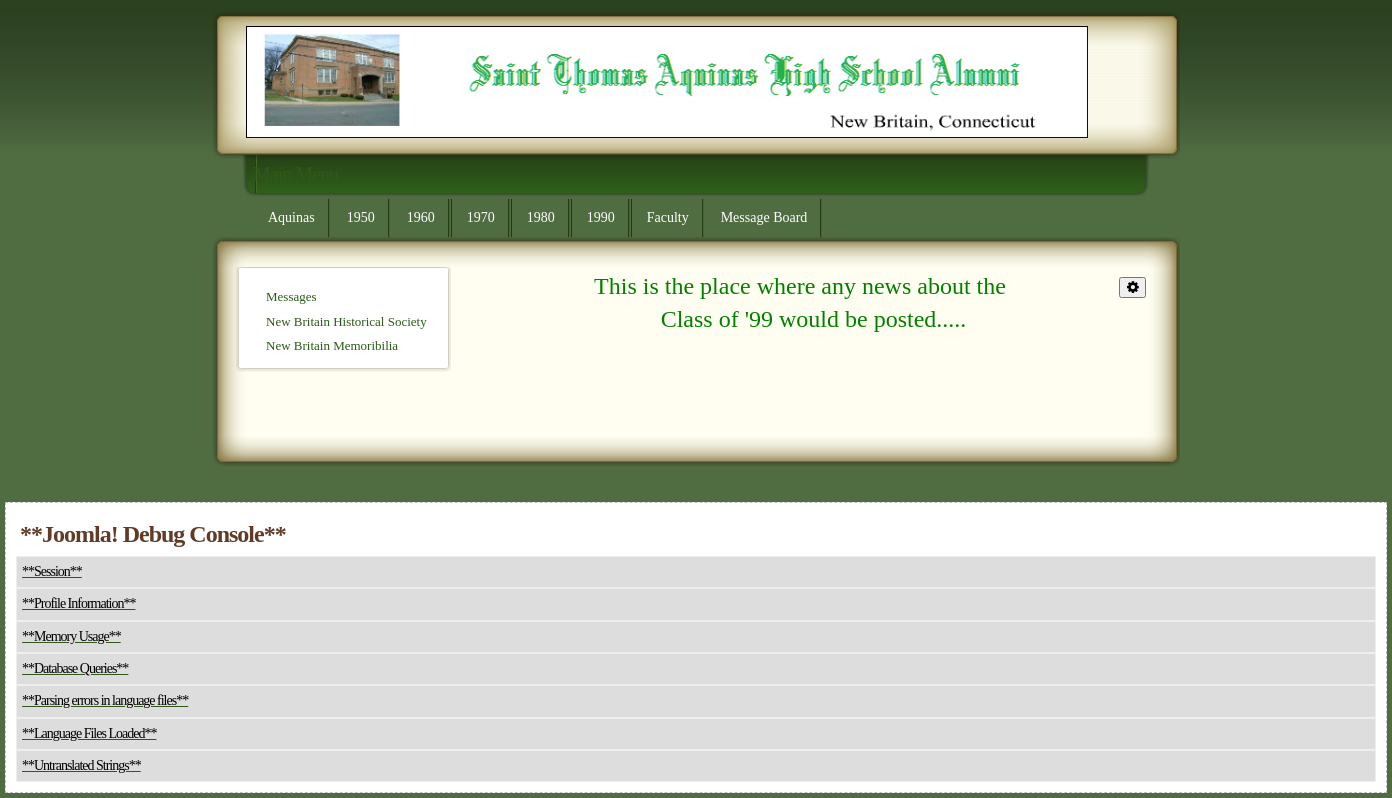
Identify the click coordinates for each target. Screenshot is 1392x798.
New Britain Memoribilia (332, 345)
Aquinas (291, 217)
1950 (361, 217)
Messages (291, 296)
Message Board (764, 217)
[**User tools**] (1132, 287)
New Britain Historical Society (346, 321)
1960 (421, 217)
